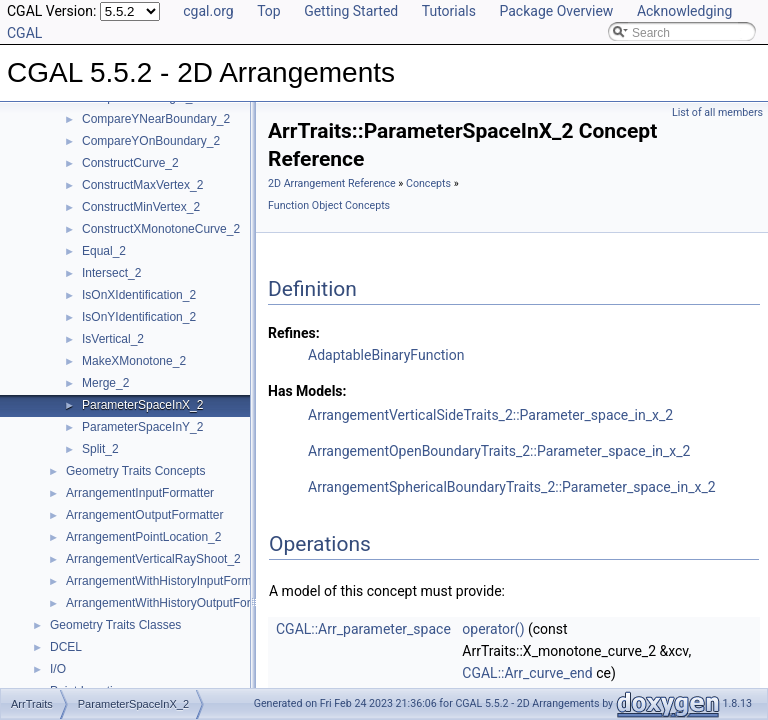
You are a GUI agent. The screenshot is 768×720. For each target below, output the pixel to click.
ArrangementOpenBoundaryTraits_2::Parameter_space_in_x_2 (499, 451)
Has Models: (307, 391)
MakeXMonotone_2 (134, 361)
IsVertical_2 (113, 339)
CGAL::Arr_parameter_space (363, 629)
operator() (493, 629)
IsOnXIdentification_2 (139, 295)
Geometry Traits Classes (115, 625)
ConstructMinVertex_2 (141, 207)
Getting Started (351, 11)
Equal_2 (104, 251)
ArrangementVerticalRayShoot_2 (153, 559)
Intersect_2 (111, 273)
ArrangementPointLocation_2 (143, 537)
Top (269, 11)
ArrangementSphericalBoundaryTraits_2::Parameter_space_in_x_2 (512, 487)
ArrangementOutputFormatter (144, 515)
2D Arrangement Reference (332, 183)
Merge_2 (105, 383)
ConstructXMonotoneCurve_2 (161, 229)
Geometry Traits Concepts (135, 471)
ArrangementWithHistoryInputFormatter (170, 581)
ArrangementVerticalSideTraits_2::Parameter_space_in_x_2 (490, 415)
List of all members (717, 112)
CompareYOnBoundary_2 (151, 141)
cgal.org (208, 11)
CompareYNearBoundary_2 (156, 119)
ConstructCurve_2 (130, 163)
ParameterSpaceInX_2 (142, 405)
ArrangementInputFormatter (140, 493)
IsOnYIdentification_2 (139, 317)
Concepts (428, 183)
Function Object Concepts (329, 205)
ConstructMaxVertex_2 (142, 185)
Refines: (294, 333)
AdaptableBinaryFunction (386, 355)
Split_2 (100, 449)
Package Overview (556, 11)
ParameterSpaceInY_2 (142, 427)
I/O (58, 669)
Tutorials (449, 11)
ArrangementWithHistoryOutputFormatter (175, 603)
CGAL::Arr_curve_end (527, 673)
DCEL (66, 647)
